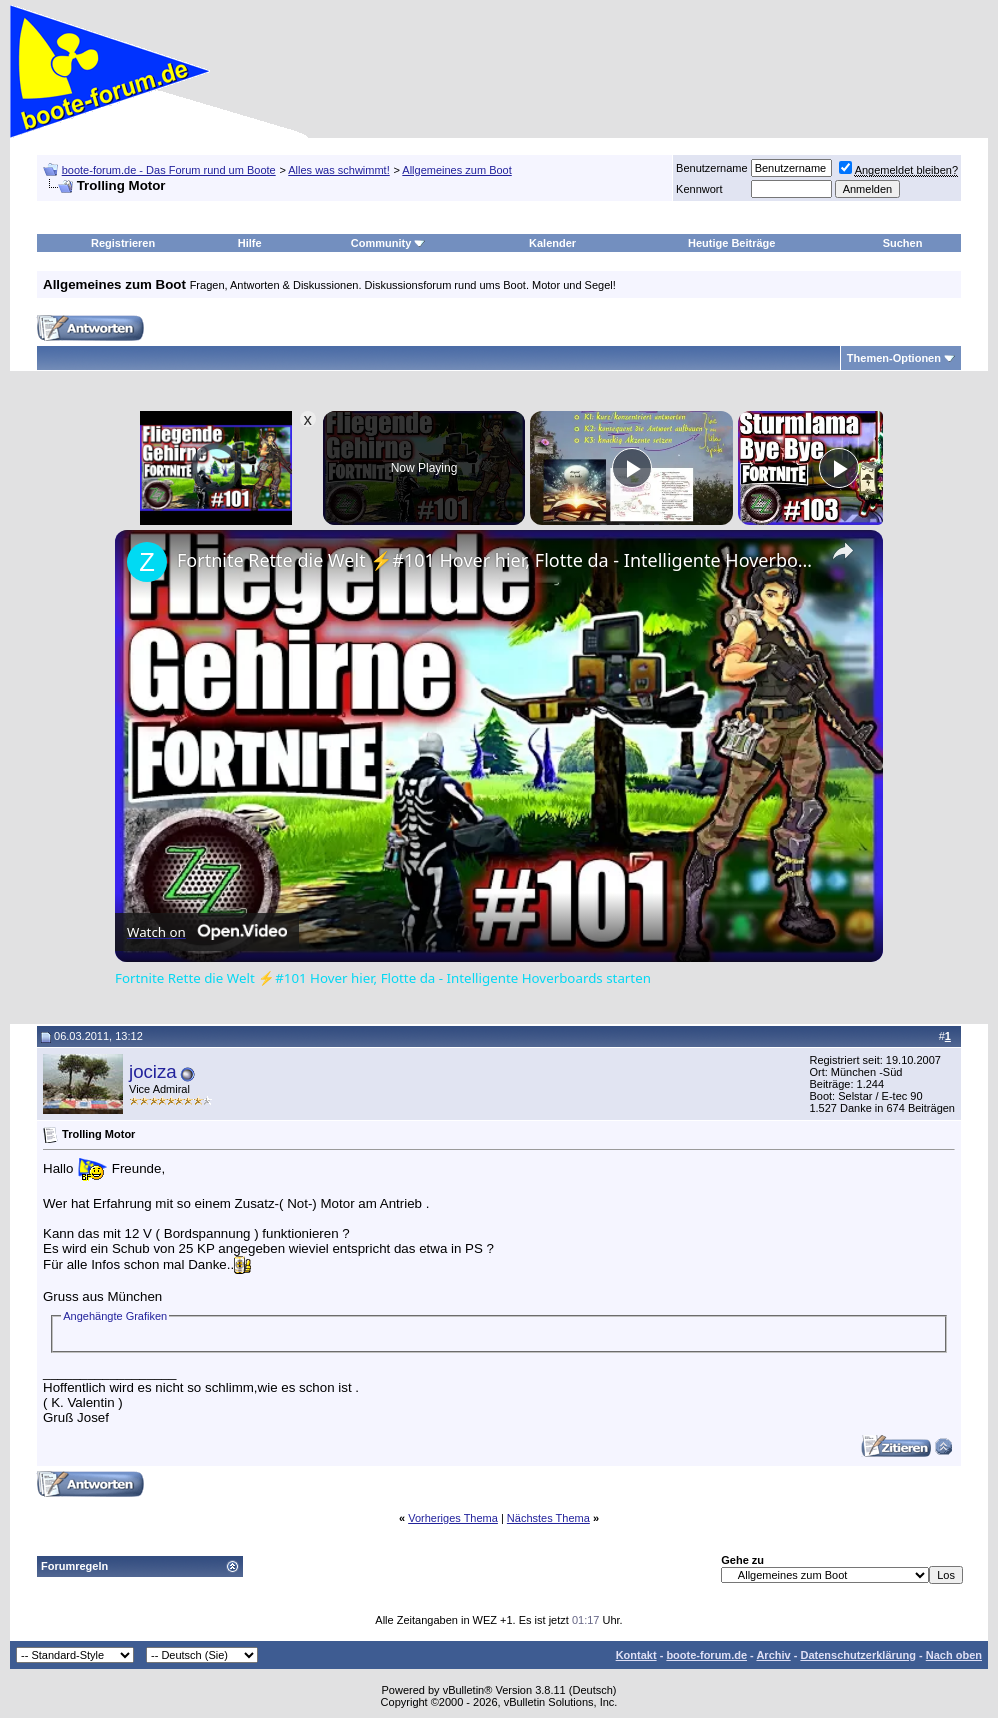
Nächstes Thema (548, 1518)
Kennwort (699, 189)
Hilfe (250, 243)
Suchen (903, 243)
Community (388, 243)
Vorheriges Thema (453, 1518)
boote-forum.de (706, 1655)
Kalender (552, 243)
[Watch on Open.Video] (207, 932)
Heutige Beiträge (731, 243)
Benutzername (712, 168)
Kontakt (636, 1655)
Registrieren (123, 243)
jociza (153, 1071)
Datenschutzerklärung (858, 1655)
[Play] (632, 468)
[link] (147, 562)
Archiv (773, 1655)
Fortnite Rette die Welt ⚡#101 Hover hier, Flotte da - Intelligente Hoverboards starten (496, 560)
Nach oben (954, 1655)
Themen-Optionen (894, 358)
